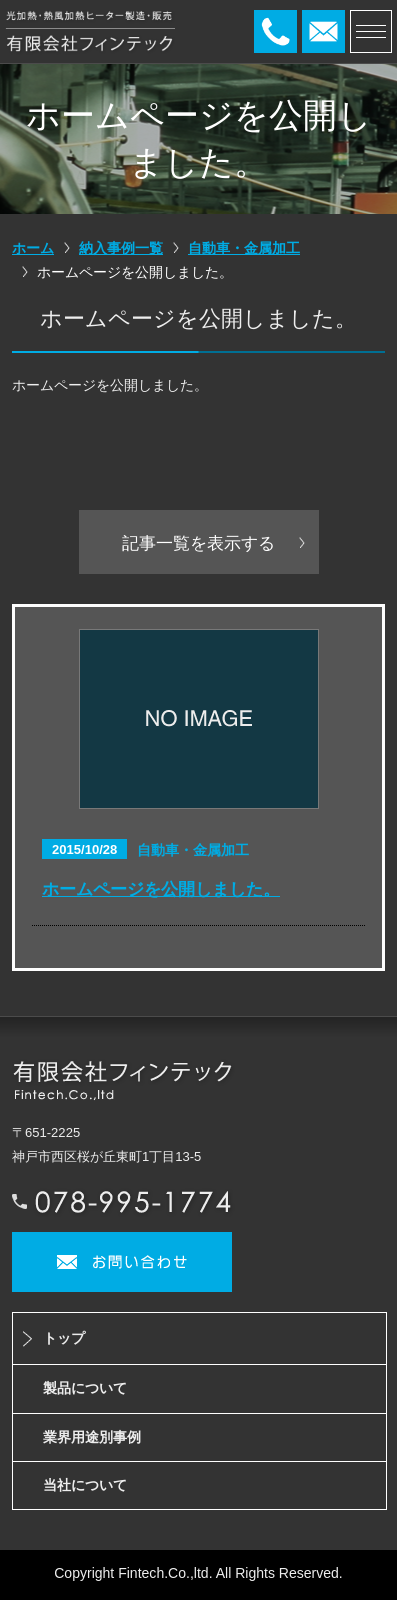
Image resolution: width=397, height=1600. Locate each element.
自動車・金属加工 (244, 248)
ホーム (33, 248)
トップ (64, 1338)
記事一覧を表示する (198, 543)
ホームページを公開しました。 (161, 889)
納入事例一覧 (121, 248)
